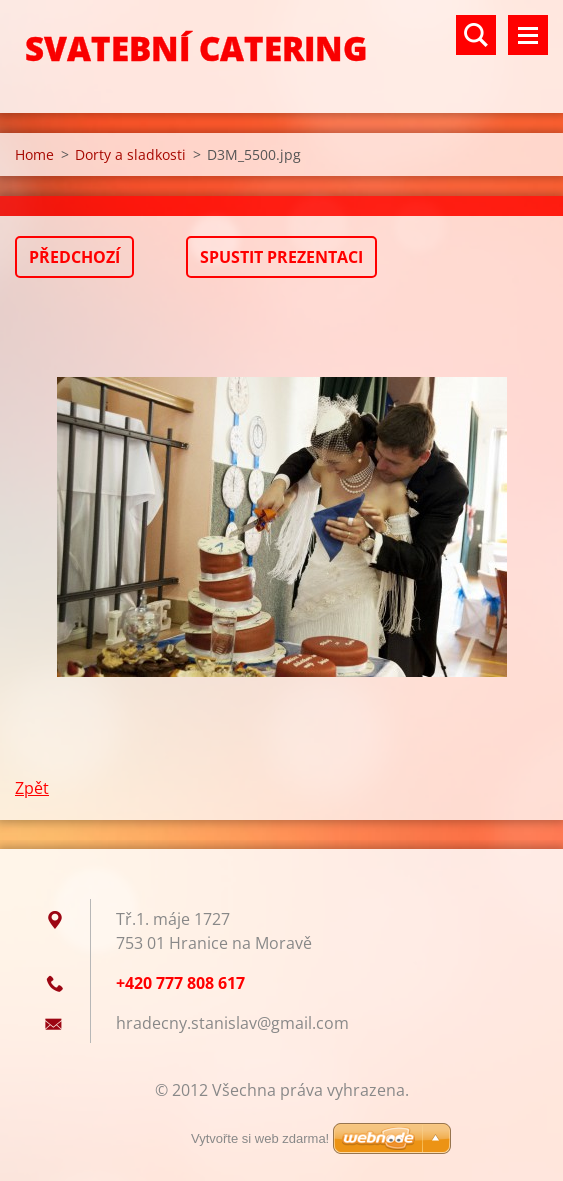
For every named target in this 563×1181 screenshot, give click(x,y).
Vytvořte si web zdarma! (260, 1138)
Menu (528, 35)
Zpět (32, 788)
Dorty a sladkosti (130, 154)
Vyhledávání (476, 35)
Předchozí (74, 257)
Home (34, 154)
